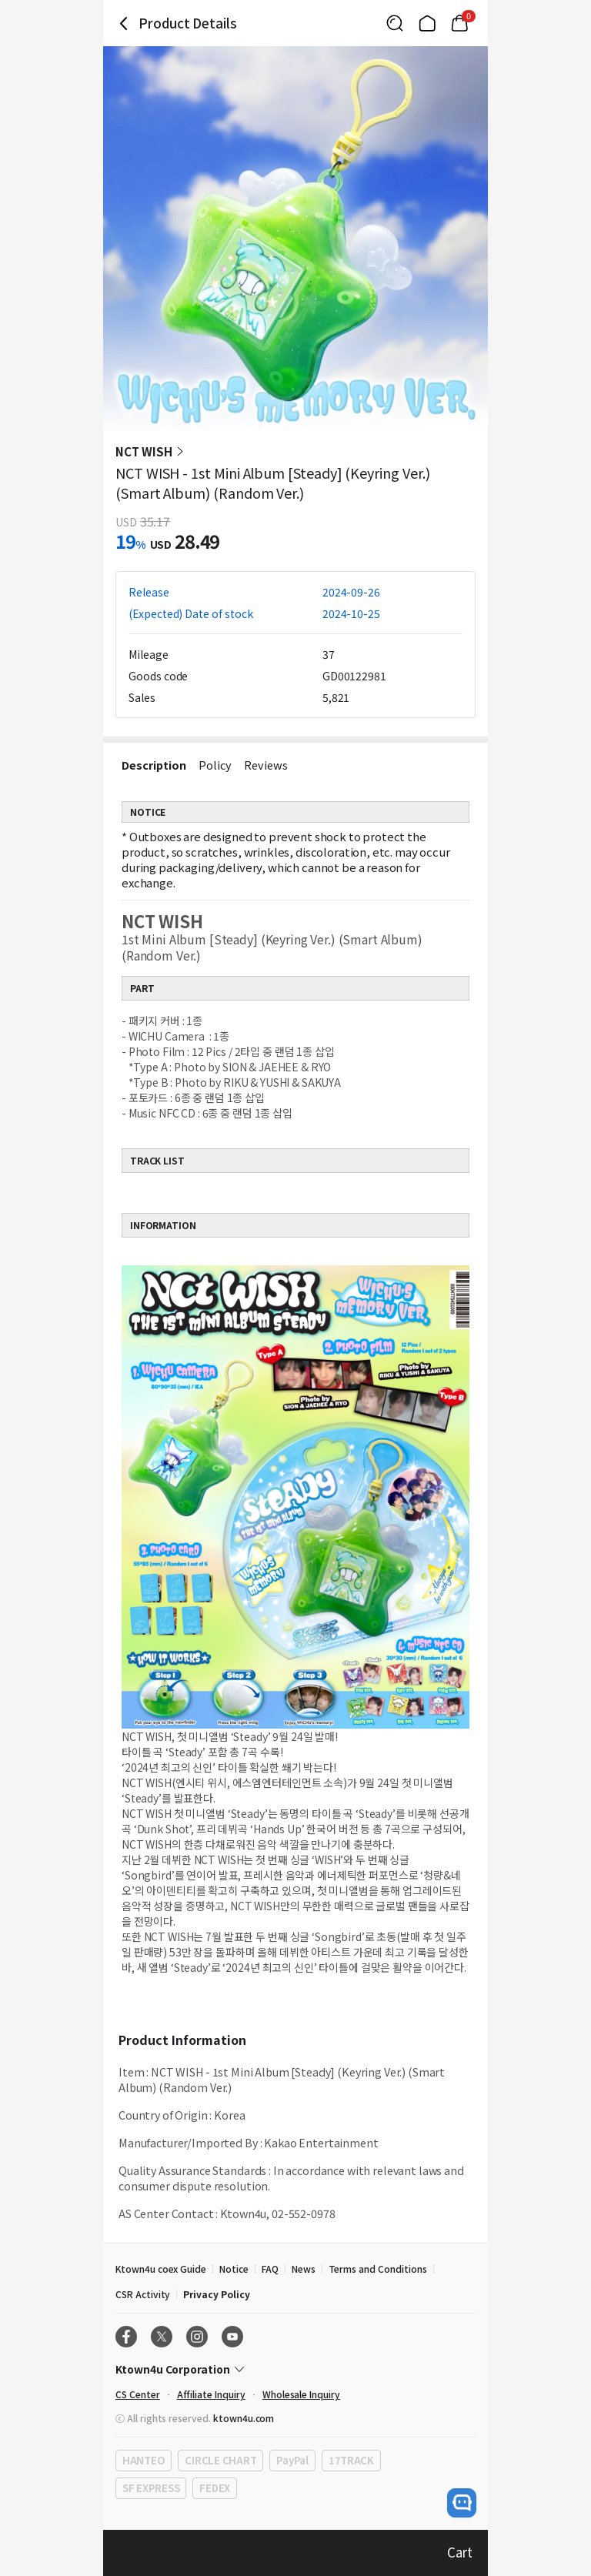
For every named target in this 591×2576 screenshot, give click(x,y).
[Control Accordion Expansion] (295, 2369)
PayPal (292, 2460)
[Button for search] (394, 23)
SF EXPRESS (150, 2488)
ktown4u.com (243, 2417)
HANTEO (143, 2460)
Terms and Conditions (378, 2268)
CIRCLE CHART (220, 2460)
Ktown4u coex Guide (160, 2268)
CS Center (137, 2394)
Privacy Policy (216, 2293)
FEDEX (214, 2488)
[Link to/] (427, 23)
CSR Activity (142, 2293)
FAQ (270, 2268)
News (304, 2268)
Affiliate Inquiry (211, 2394)
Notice (234, 2268)
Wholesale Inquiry (301, 2394)
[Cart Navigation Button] (459, 23)
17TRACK (351, 2460)
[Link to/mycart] (459, 23)
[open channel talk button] (461, 2503)
